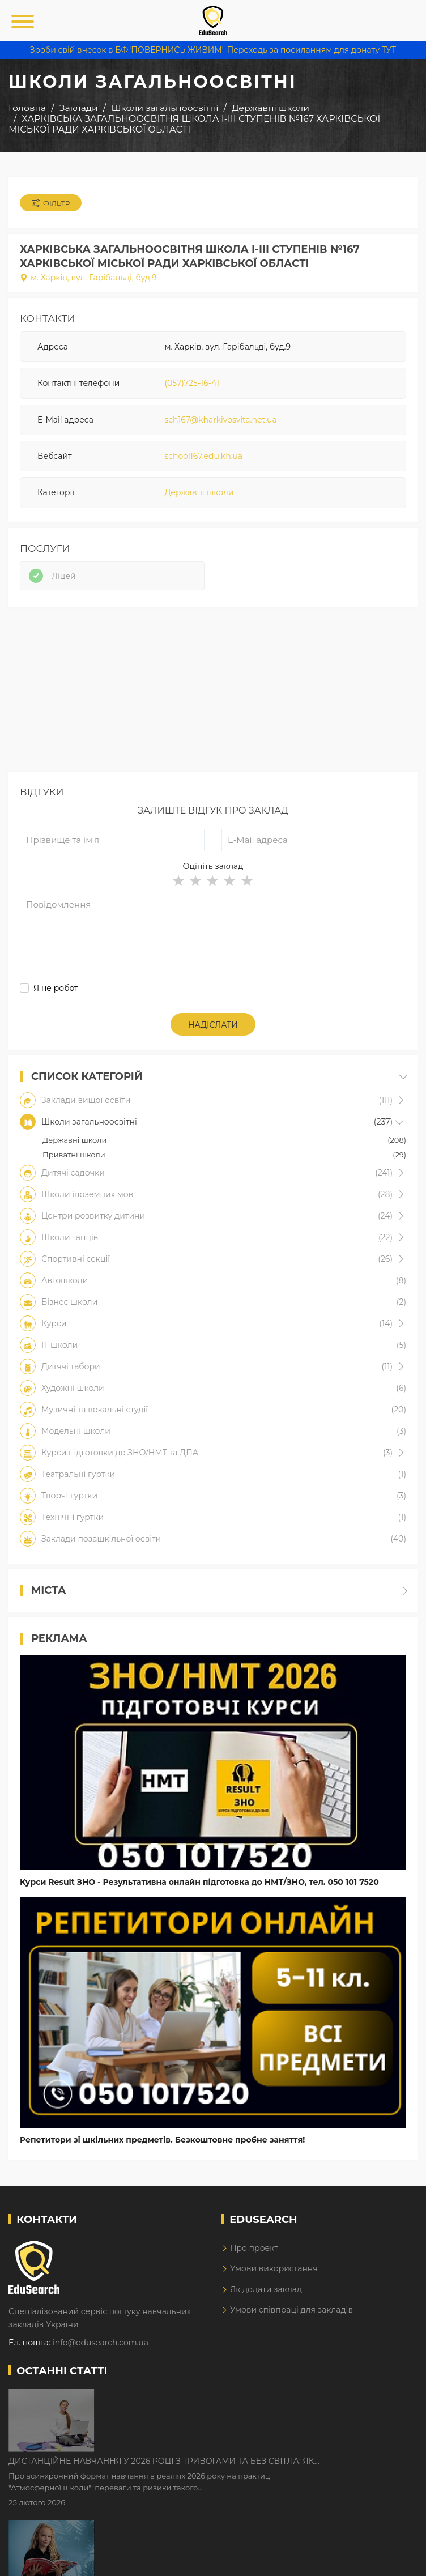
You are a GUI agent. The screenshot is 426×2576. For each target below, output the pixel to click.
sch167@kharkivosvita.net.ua (220, 420)
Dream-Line (394, 2559)
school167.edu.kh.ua (203, 456)
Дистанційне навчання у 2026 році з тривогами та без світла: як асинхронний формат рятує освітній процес (258, 2398)
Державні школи (198, 492)
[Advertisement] (213, 692)
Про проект (254, 2248)
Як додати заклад (266, 2289)
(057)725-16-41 (191, 383)
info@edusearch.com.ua (100, 2342)
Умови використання (274, 2268)
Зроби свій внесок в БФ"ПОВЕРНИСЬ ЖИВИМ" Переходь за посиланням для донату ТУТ (213, 50)
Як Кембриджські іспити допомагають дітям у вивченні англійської (240, 2469)
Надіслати (213, 1025)
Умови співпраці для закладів (291, 2310)
